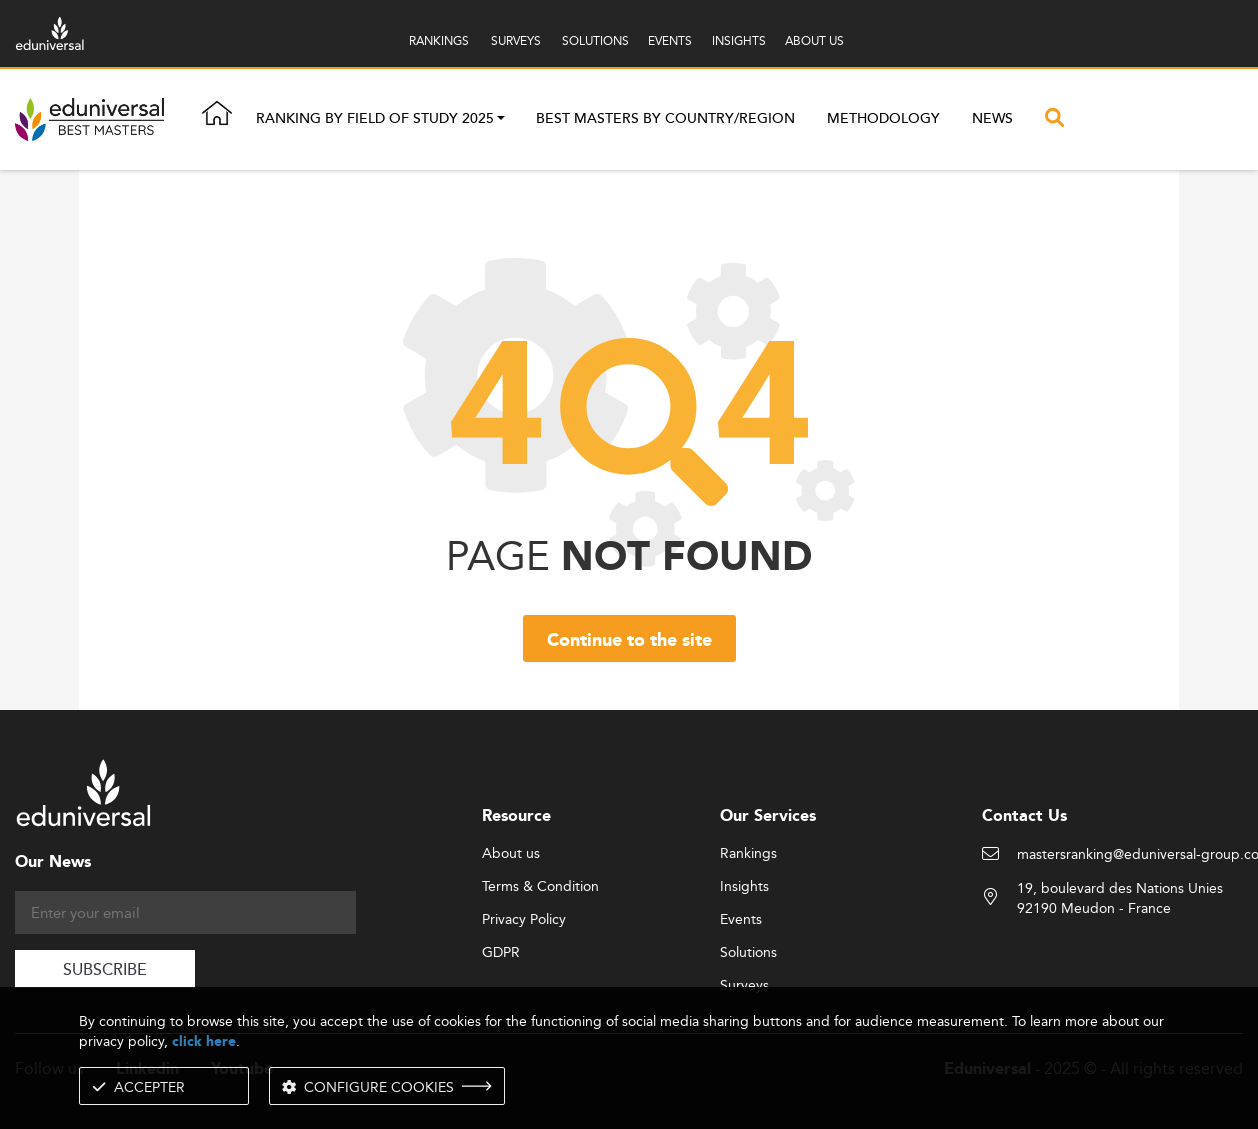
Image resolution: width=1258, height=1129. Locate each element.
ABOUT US (814, 40)
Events (741, 920)
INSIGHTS (739, 40)
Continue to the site (629, 641)
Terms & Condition (540, 887)
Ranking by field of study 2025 (375, 120)
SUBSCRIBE (105, 970)
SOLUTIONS (595, 40)
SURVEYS (516, 40)
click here (204, 1041)
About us (511, 854)
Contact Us (1024, 816)
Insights (744, 887)
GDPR (501, 953)
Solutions (748, 953)
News (992, 119)
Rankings (748, 854)
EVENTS (670, 40)
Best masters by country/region (665, 119)
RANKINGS (439, 40)
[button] (501, 120)
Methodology (883, 119)
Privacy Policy (524, 920)
